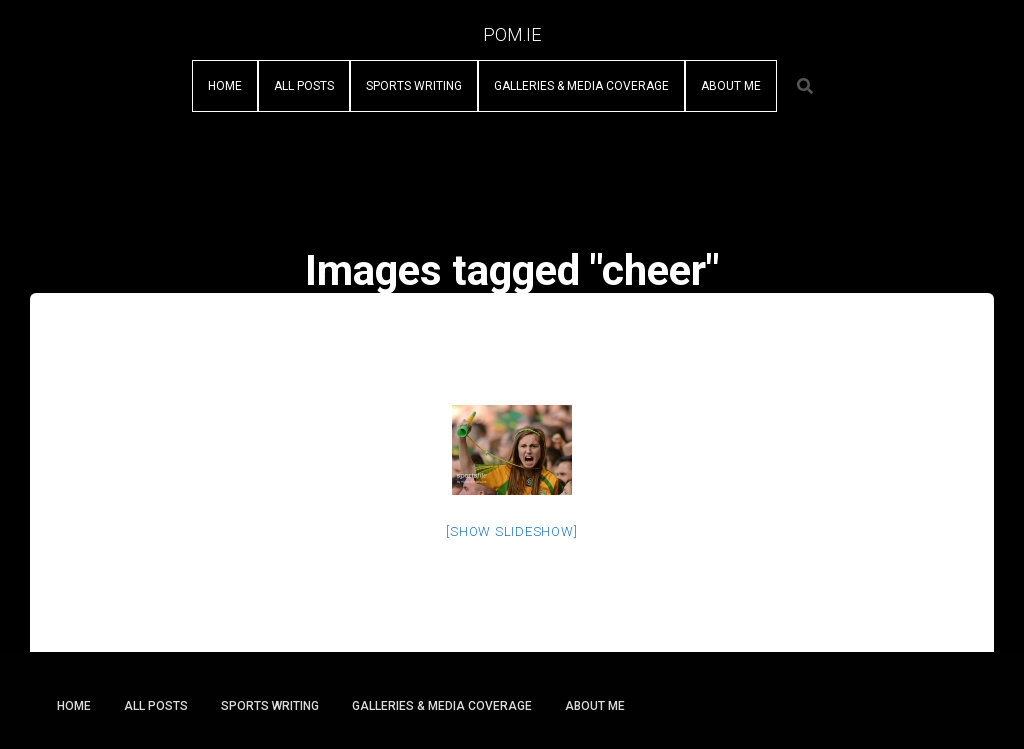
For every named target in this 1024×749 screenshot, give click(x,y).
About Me (731, 86)
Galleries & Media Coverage (581, 86)
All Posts (304, 86)
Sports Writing (414, 86)
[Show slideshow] (511, 531)
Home (225, 86)
